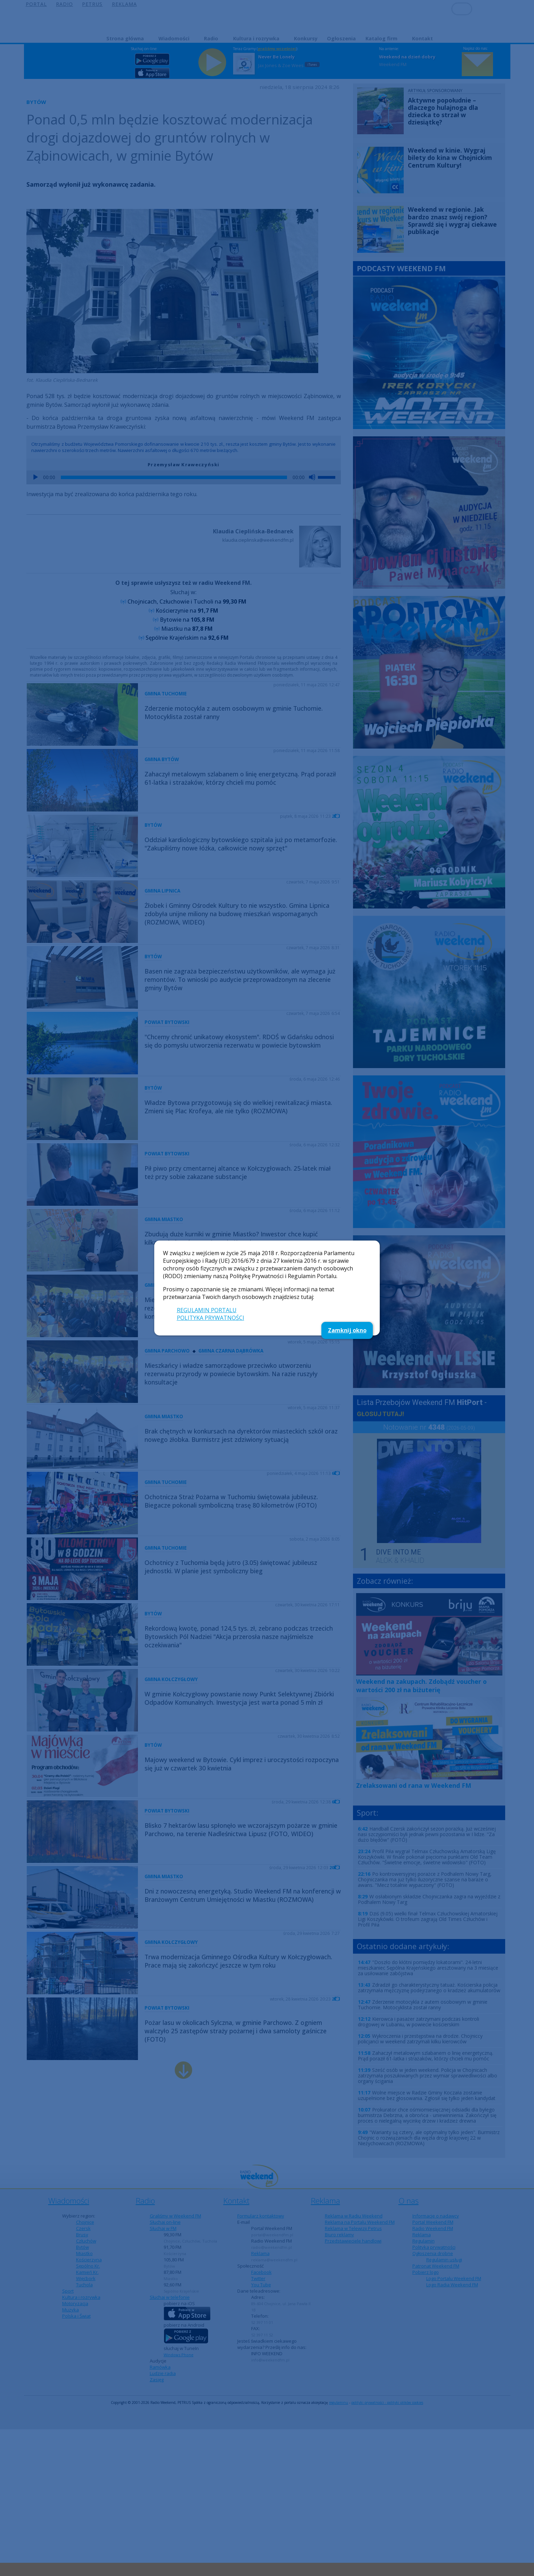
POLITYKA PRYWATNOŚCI (210, 1318)
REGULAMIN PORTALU (207, 1310)
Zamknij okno (347, 1330)
